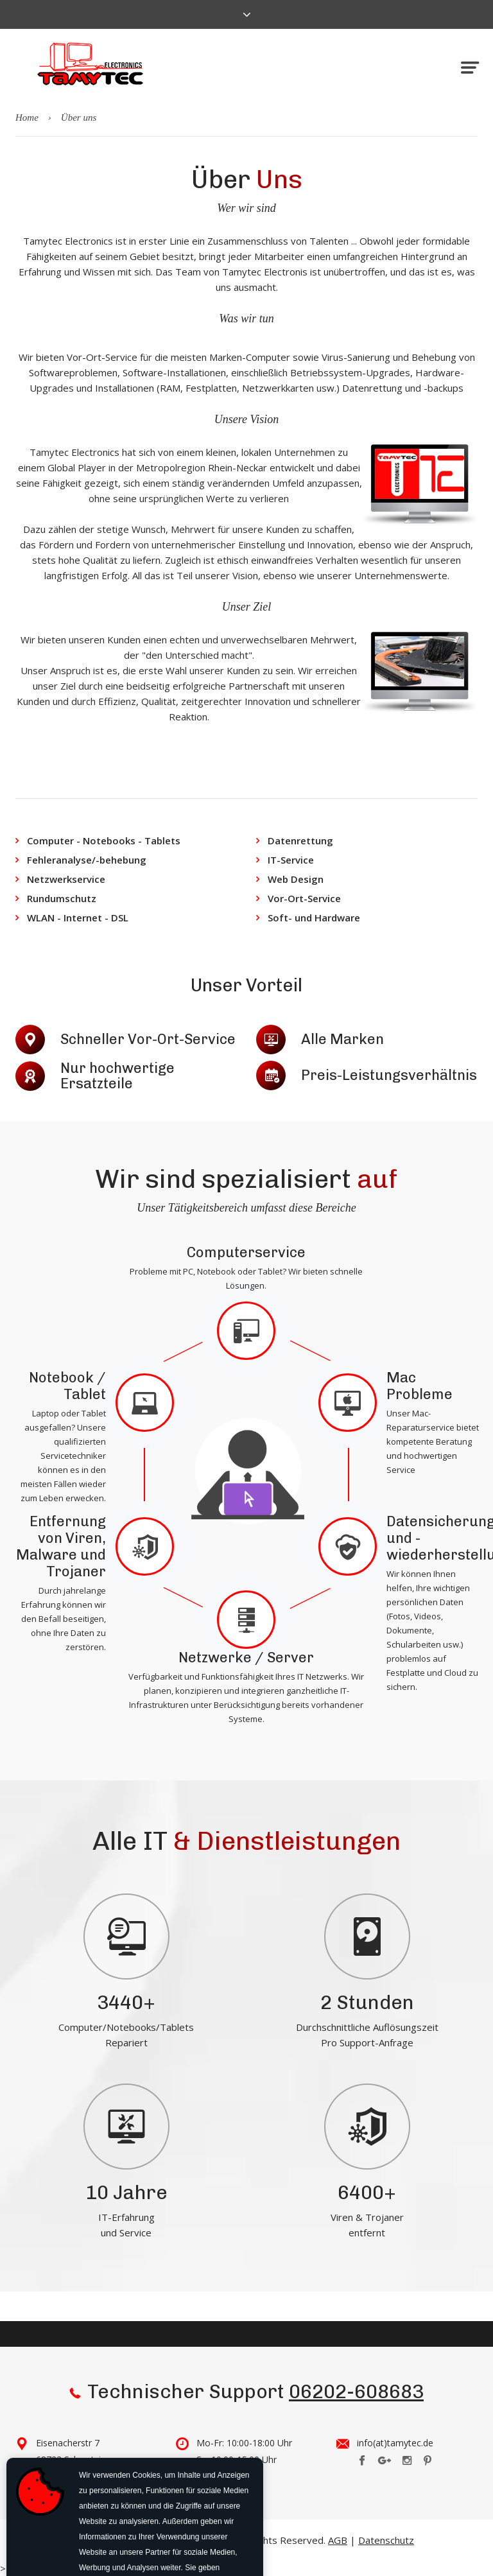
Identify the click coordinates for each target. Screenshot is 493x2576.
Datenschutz (386, 2540)
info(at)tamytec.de (395, 2443)
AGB (337, 2540)
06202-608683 (356, 2391)
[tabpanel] (126, 1968)
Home (27, 117)
